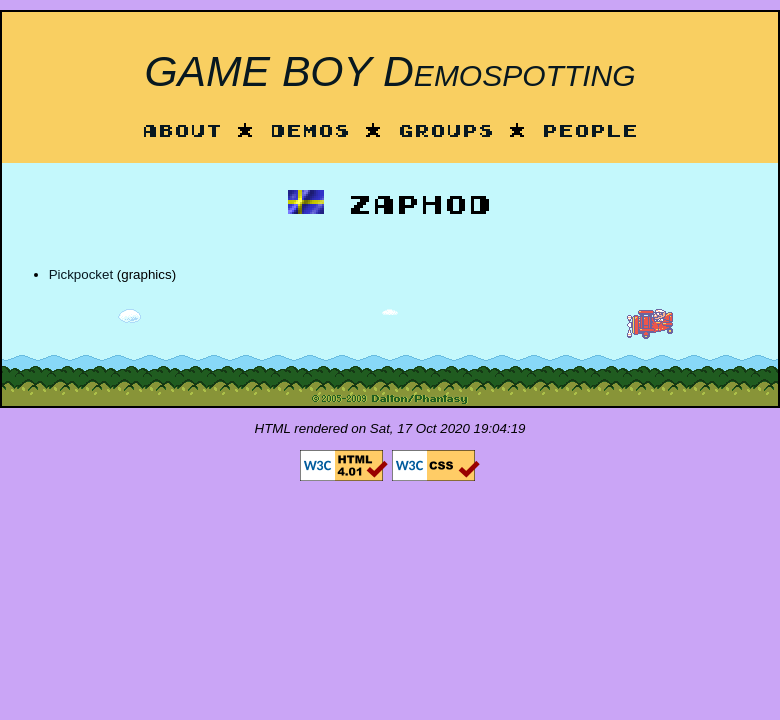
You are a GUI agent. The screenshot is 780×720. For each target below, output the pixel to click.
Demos (310, 132)
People (590, 132)
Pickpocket (81, 274)
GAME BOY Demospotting (389, 71)
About (182, 132)
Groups (446, 132)
